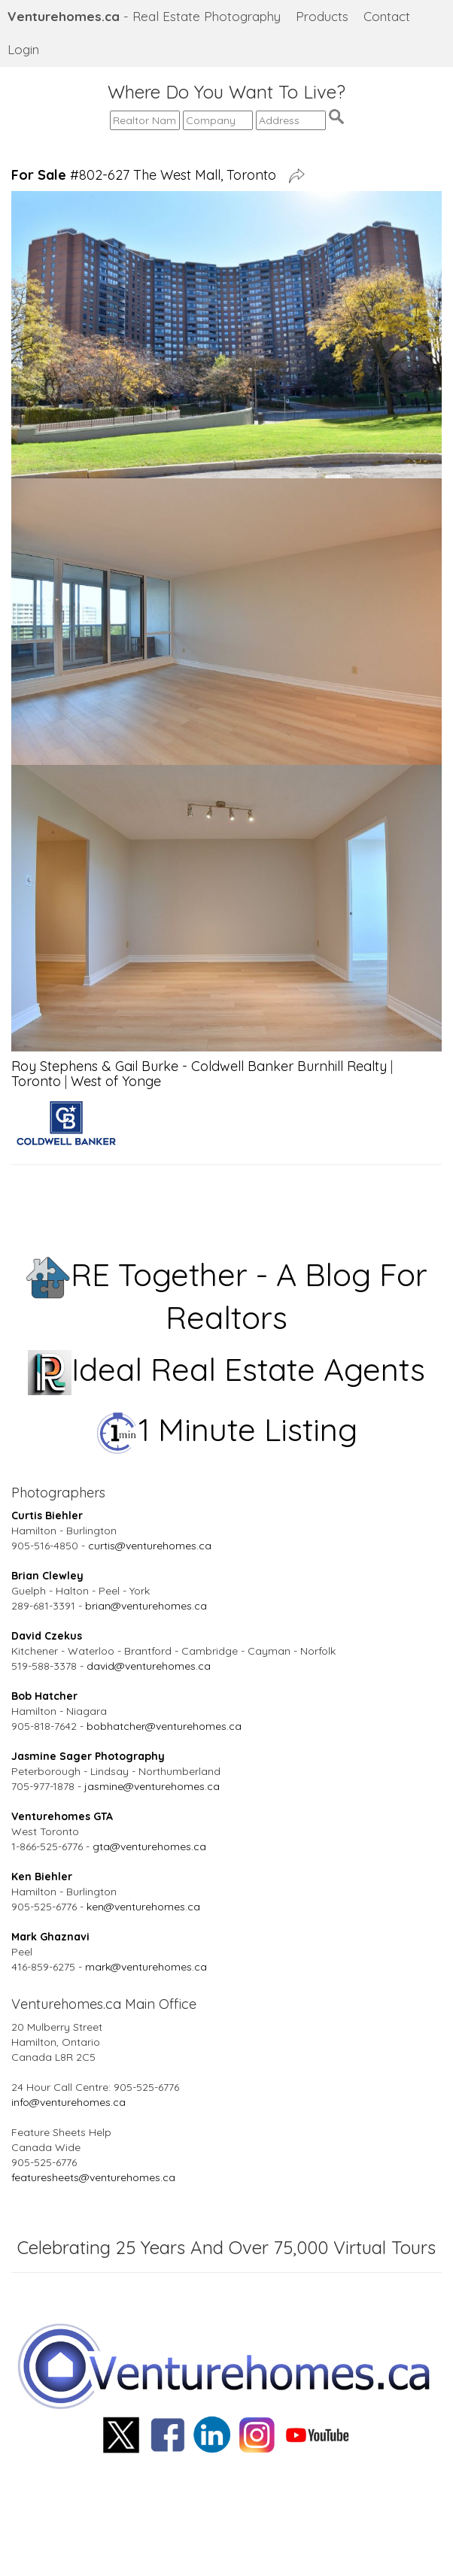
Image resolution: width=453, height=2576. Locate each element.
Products (322, 16)
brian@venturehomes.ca (146, 1606)
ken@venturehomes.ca (143, 1906)
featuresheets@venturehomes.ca (93, 2177)
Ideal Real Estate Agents (227, 1369)
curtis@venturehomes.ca (149, 1545)
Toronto (36, 1081)
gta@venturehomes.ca (149, 1846)
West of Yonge (116, 1081)
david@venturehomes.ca (149, 1666)
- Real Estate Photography (144, 16)
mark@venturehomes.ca (146, 1967)
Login (23, 49)
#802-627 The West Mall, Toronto (147, 175)
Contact (386, 16)
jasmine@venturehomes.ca (152, 1786)
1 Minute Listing (227, 1429)
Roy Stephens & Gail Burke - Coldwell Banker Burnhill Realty (199, 1066)
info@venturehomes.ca (68, 2102)
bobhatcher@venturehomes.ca (164, 1726)
